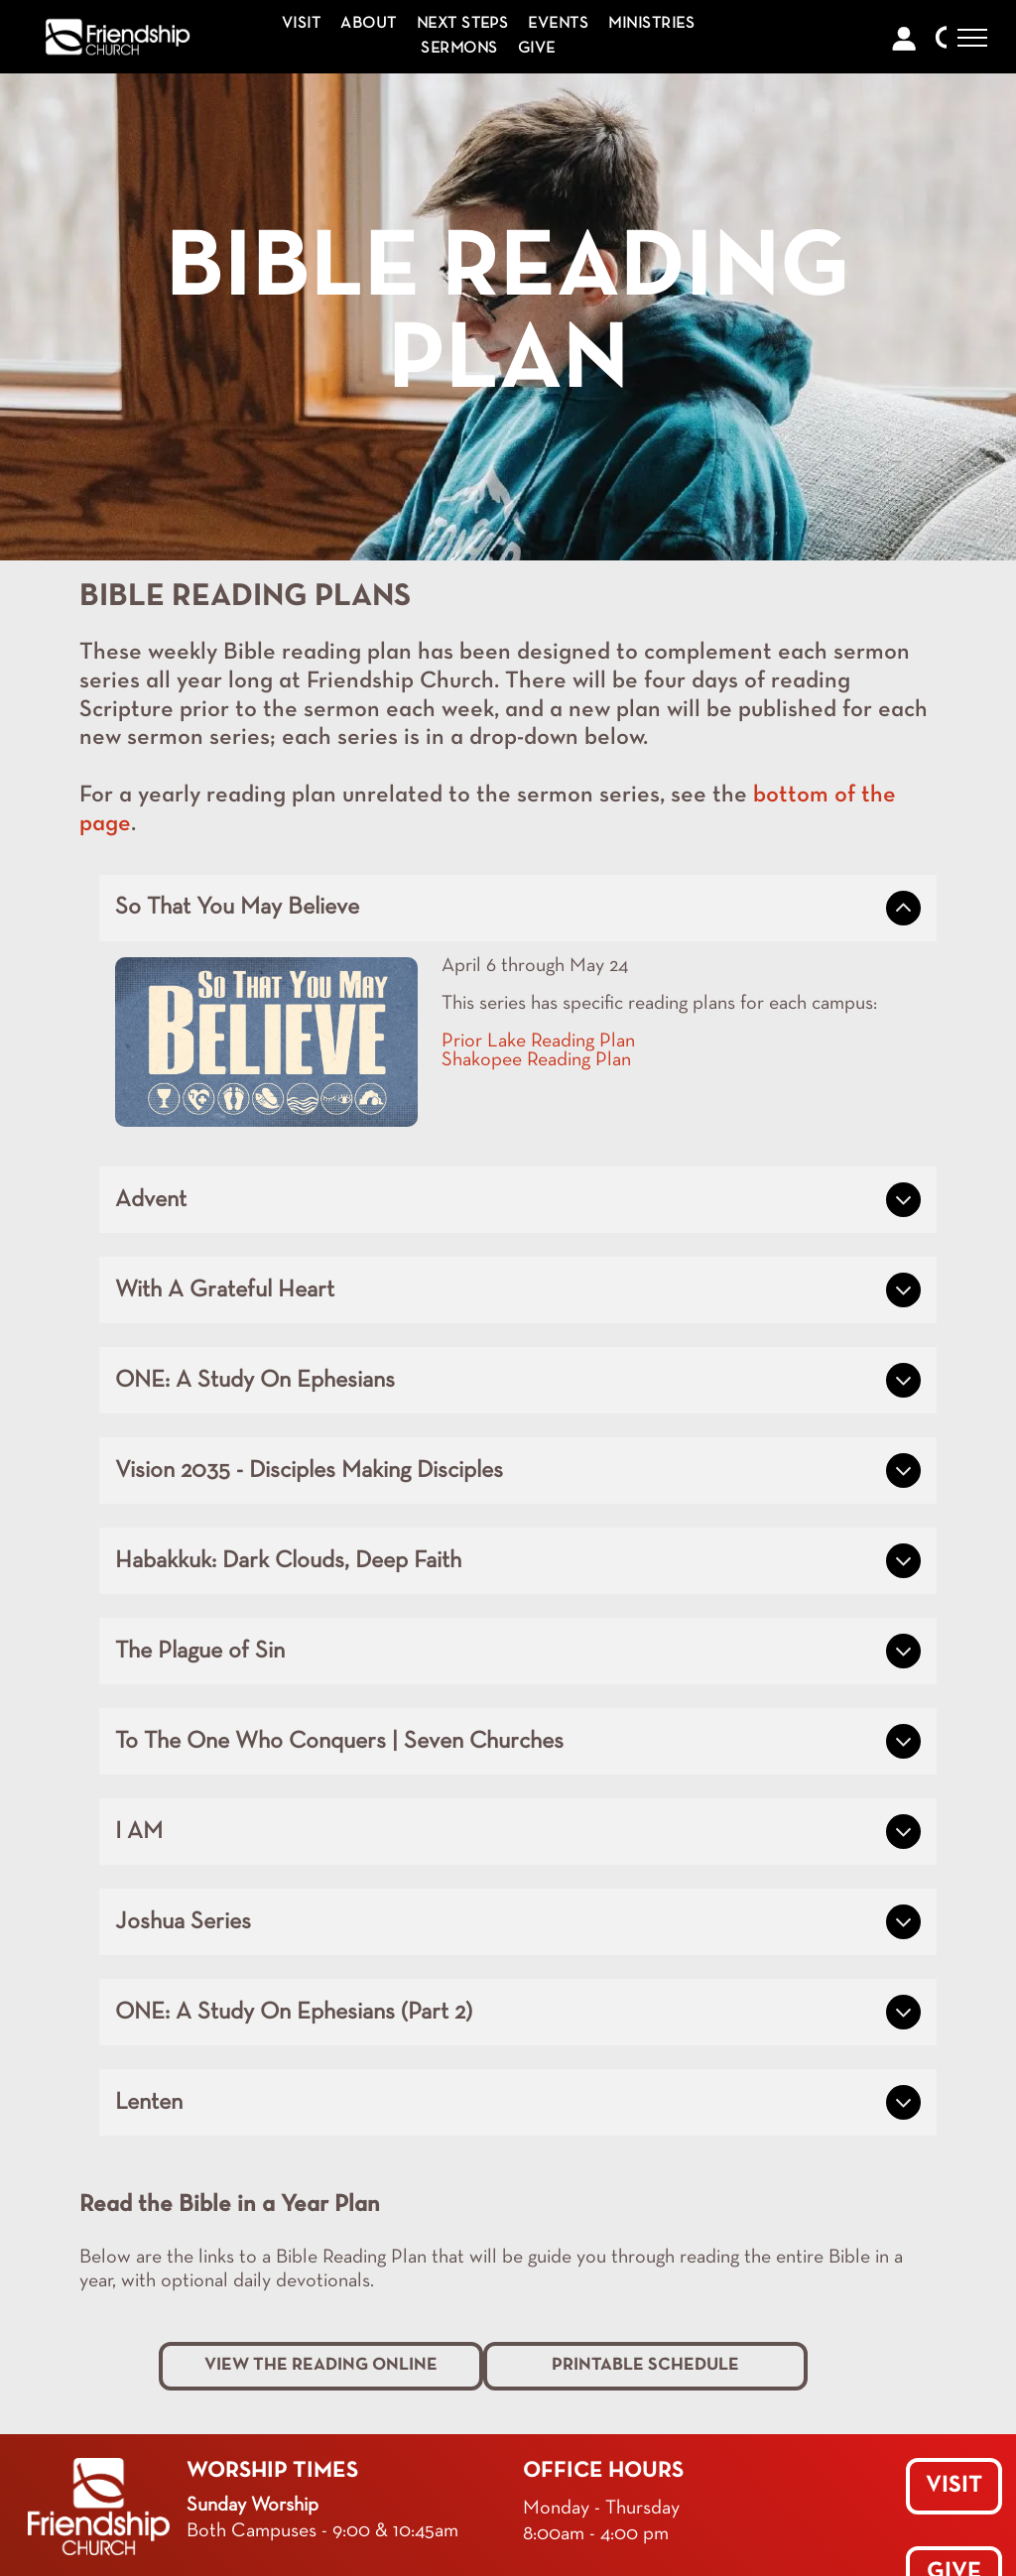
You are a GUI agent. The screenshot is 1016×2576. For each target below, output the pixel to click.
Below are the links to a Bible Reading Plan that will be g (308, 2258)
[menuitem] (301, 24)
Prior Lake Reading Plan (538, 1041)
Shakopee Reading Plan (536, 1060)
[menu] (972, 37)
